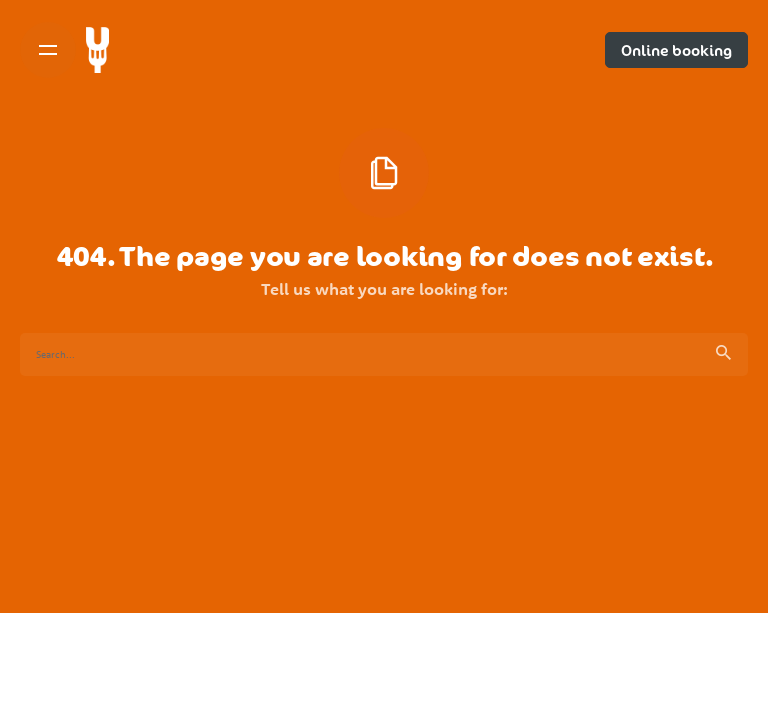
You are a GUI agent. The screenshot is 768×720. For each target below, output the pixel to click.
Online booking (676, 50)
